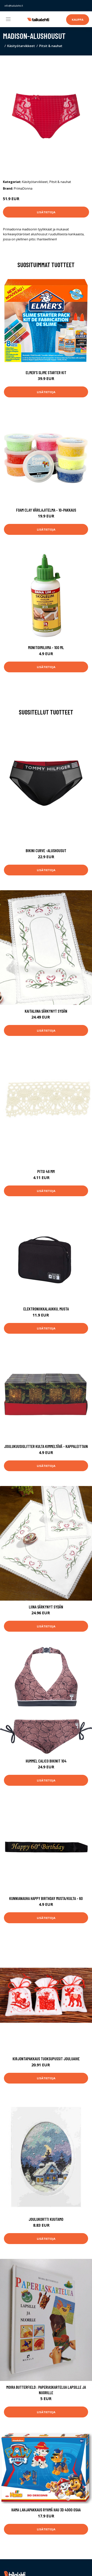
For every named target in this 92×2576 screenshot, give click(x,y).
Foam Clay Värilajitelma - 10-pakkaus (46, 510)
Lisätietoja (46, 212)
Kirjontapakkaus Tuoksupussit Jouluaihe (46, 2058)
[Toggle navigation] (8, 19)
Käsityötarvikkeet (21, 46)
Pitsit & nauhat (50, 46)
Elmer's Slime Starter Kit (46, 372)
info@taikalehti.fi (14, 5)
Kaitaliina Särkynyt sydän (46, 1011)
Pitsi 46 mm (46, 1171)
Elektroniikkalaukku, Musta (46, 1308)
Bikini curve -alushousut (46, 850)
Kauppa (77, 19)
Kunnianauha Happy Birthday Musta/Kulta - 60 (46, 1898)
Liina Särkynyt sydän (46, 1606)
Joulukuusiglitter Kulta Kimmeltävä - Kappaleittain (46, 1446)
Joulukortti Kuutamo (46, 2219)
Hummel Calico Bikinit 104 (46, 1760)
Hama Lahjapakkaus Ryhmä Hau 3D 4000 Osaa (46, 2509)
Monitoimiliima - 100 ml (46, 647)
